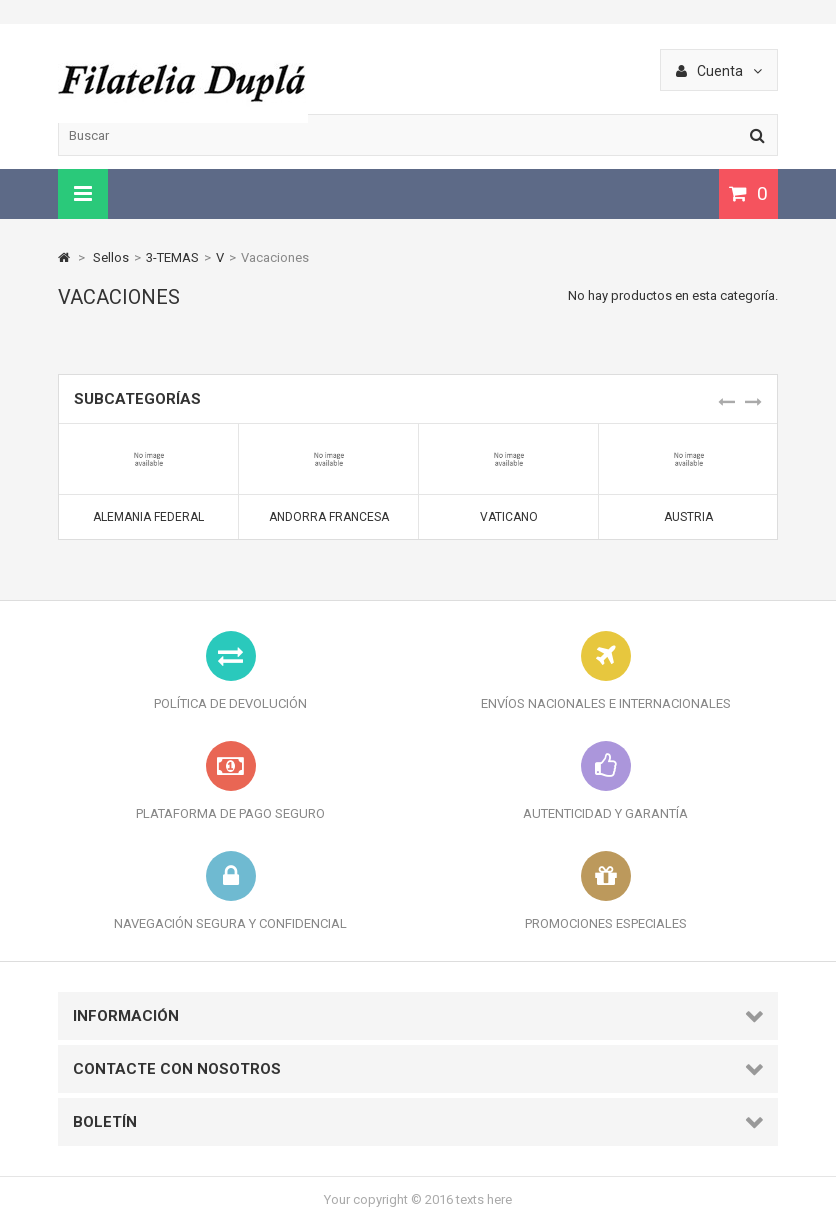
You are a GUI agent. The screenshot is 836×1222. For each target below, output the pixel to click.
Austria (688, 517)
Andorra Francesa (329, 517)
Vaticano (509, 517)
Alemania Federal (148, 517)
